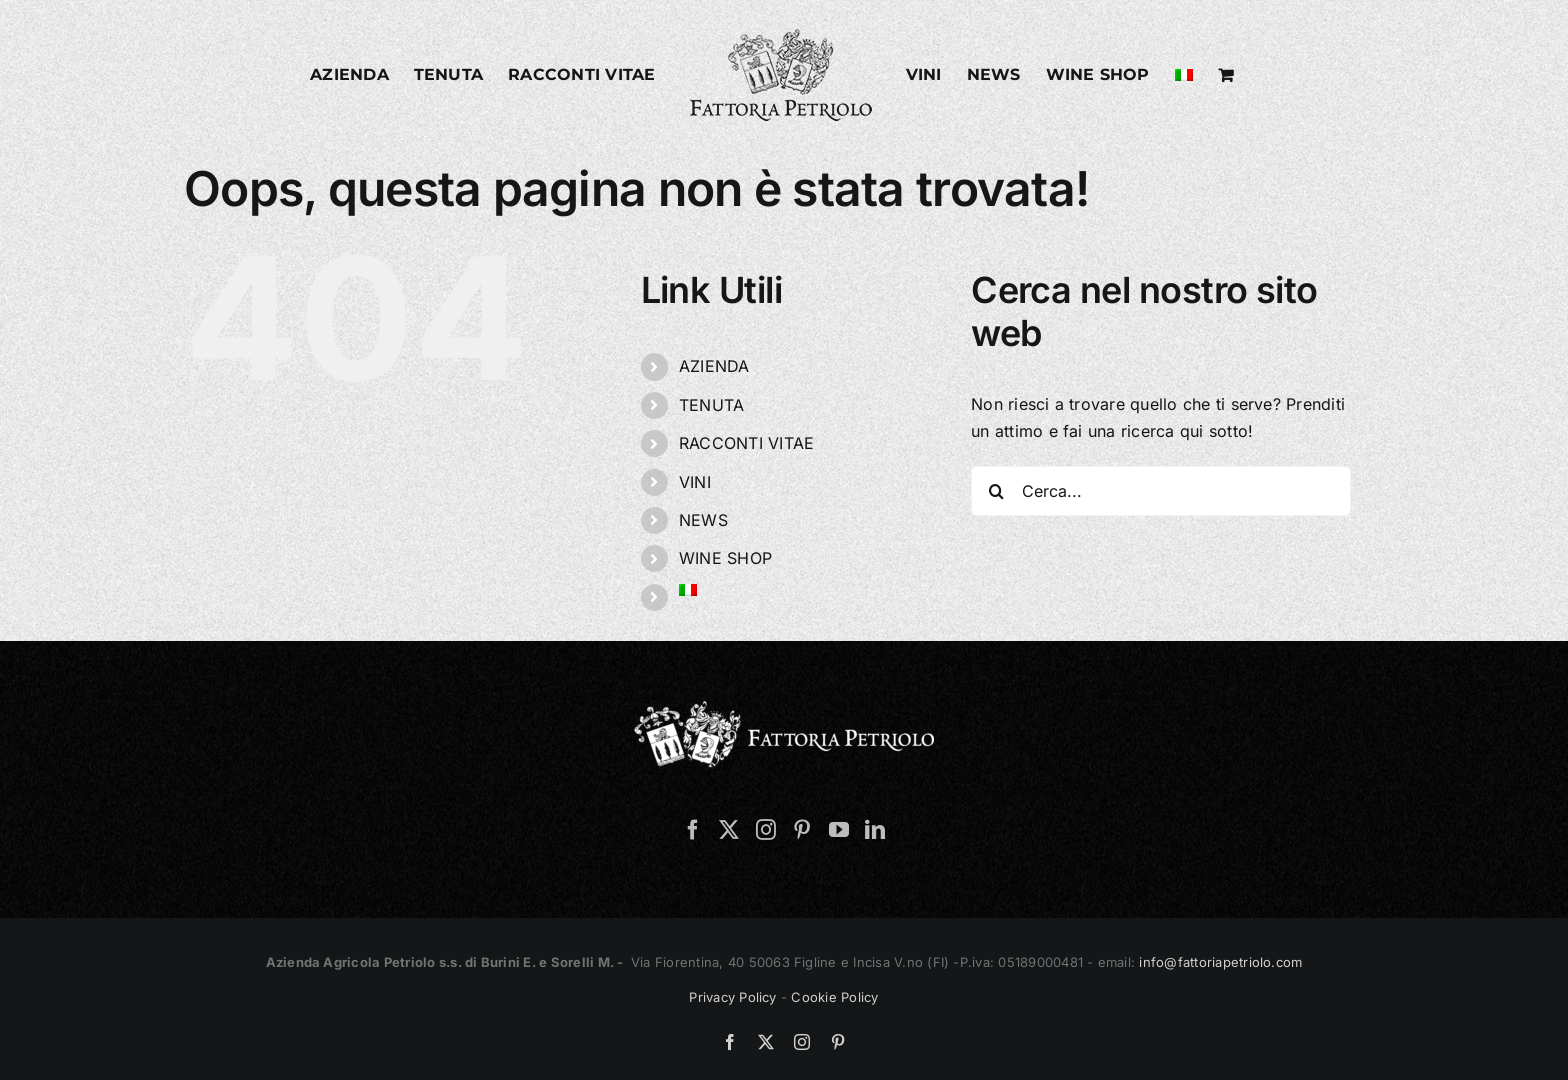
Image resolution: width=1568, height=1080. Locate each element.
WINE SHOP (725, 558)
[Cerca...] (1161, 491)
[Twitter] (729, 830)
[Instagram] (766, 830)
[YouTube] (839, 830)
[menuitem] (1184, 75)
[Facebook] (693, 830)
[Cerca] (996, 491)
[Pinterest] (802, 830)
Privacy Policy (732, 997)
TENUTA (711, 405)
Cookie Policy (834, 997)
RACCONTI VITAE (746, 443)
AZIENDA (714, 366)
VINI (695, 482)
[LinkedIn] (875, 830)
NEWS (703, 520)
